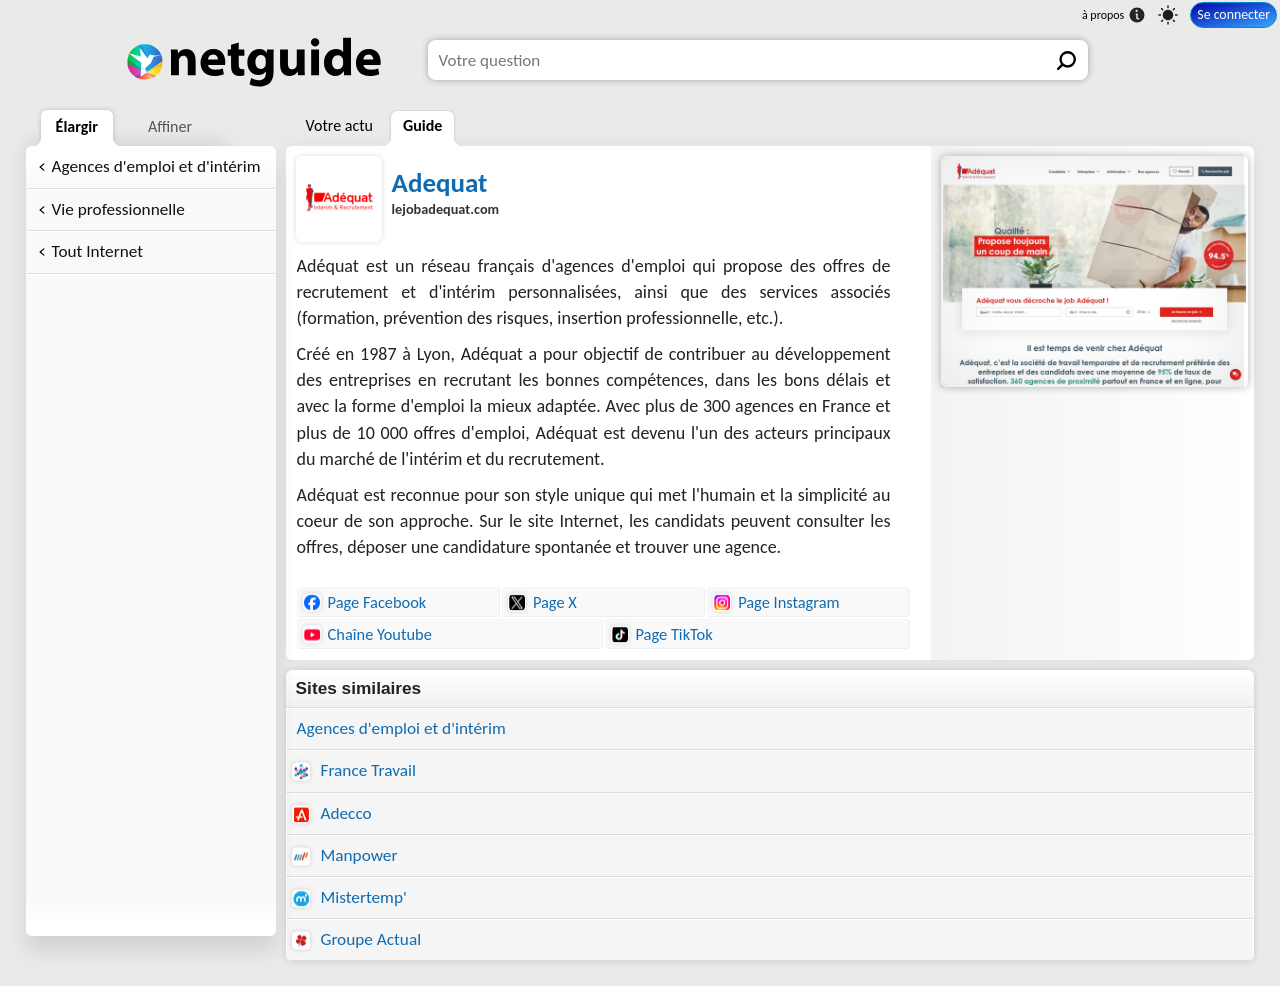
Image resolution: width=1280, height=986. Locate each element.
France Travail (354, 770)
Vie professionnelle (118, 209)
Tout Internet (97, 251)
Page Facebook (365, 602)
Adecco (332, 813)
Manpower (345, 855)
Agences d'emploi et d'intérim (156, 166)
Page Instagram (776, 602)
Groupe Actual (357, 939)
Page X (542, 602)
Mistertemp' (349, 897)
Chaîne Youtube (367, 634)
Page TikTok (662, 634)
